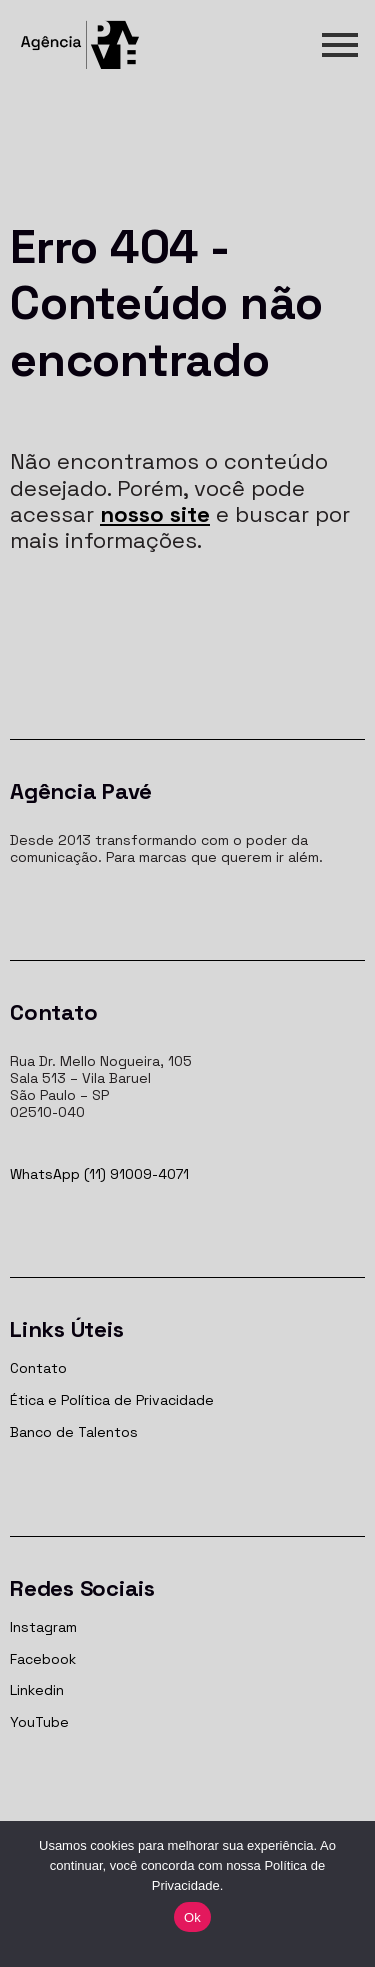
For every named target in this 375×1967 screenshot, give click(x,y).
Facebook (43, 1659)
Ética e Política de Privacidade (112, 1400)
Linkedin (37, 1690)
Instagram (43, 1627)
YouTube (39, 1722)
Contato (38, 1368)
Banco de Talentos (74, 1432)
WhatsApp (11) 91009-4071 (99, 1174)
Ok (192, 1917)
